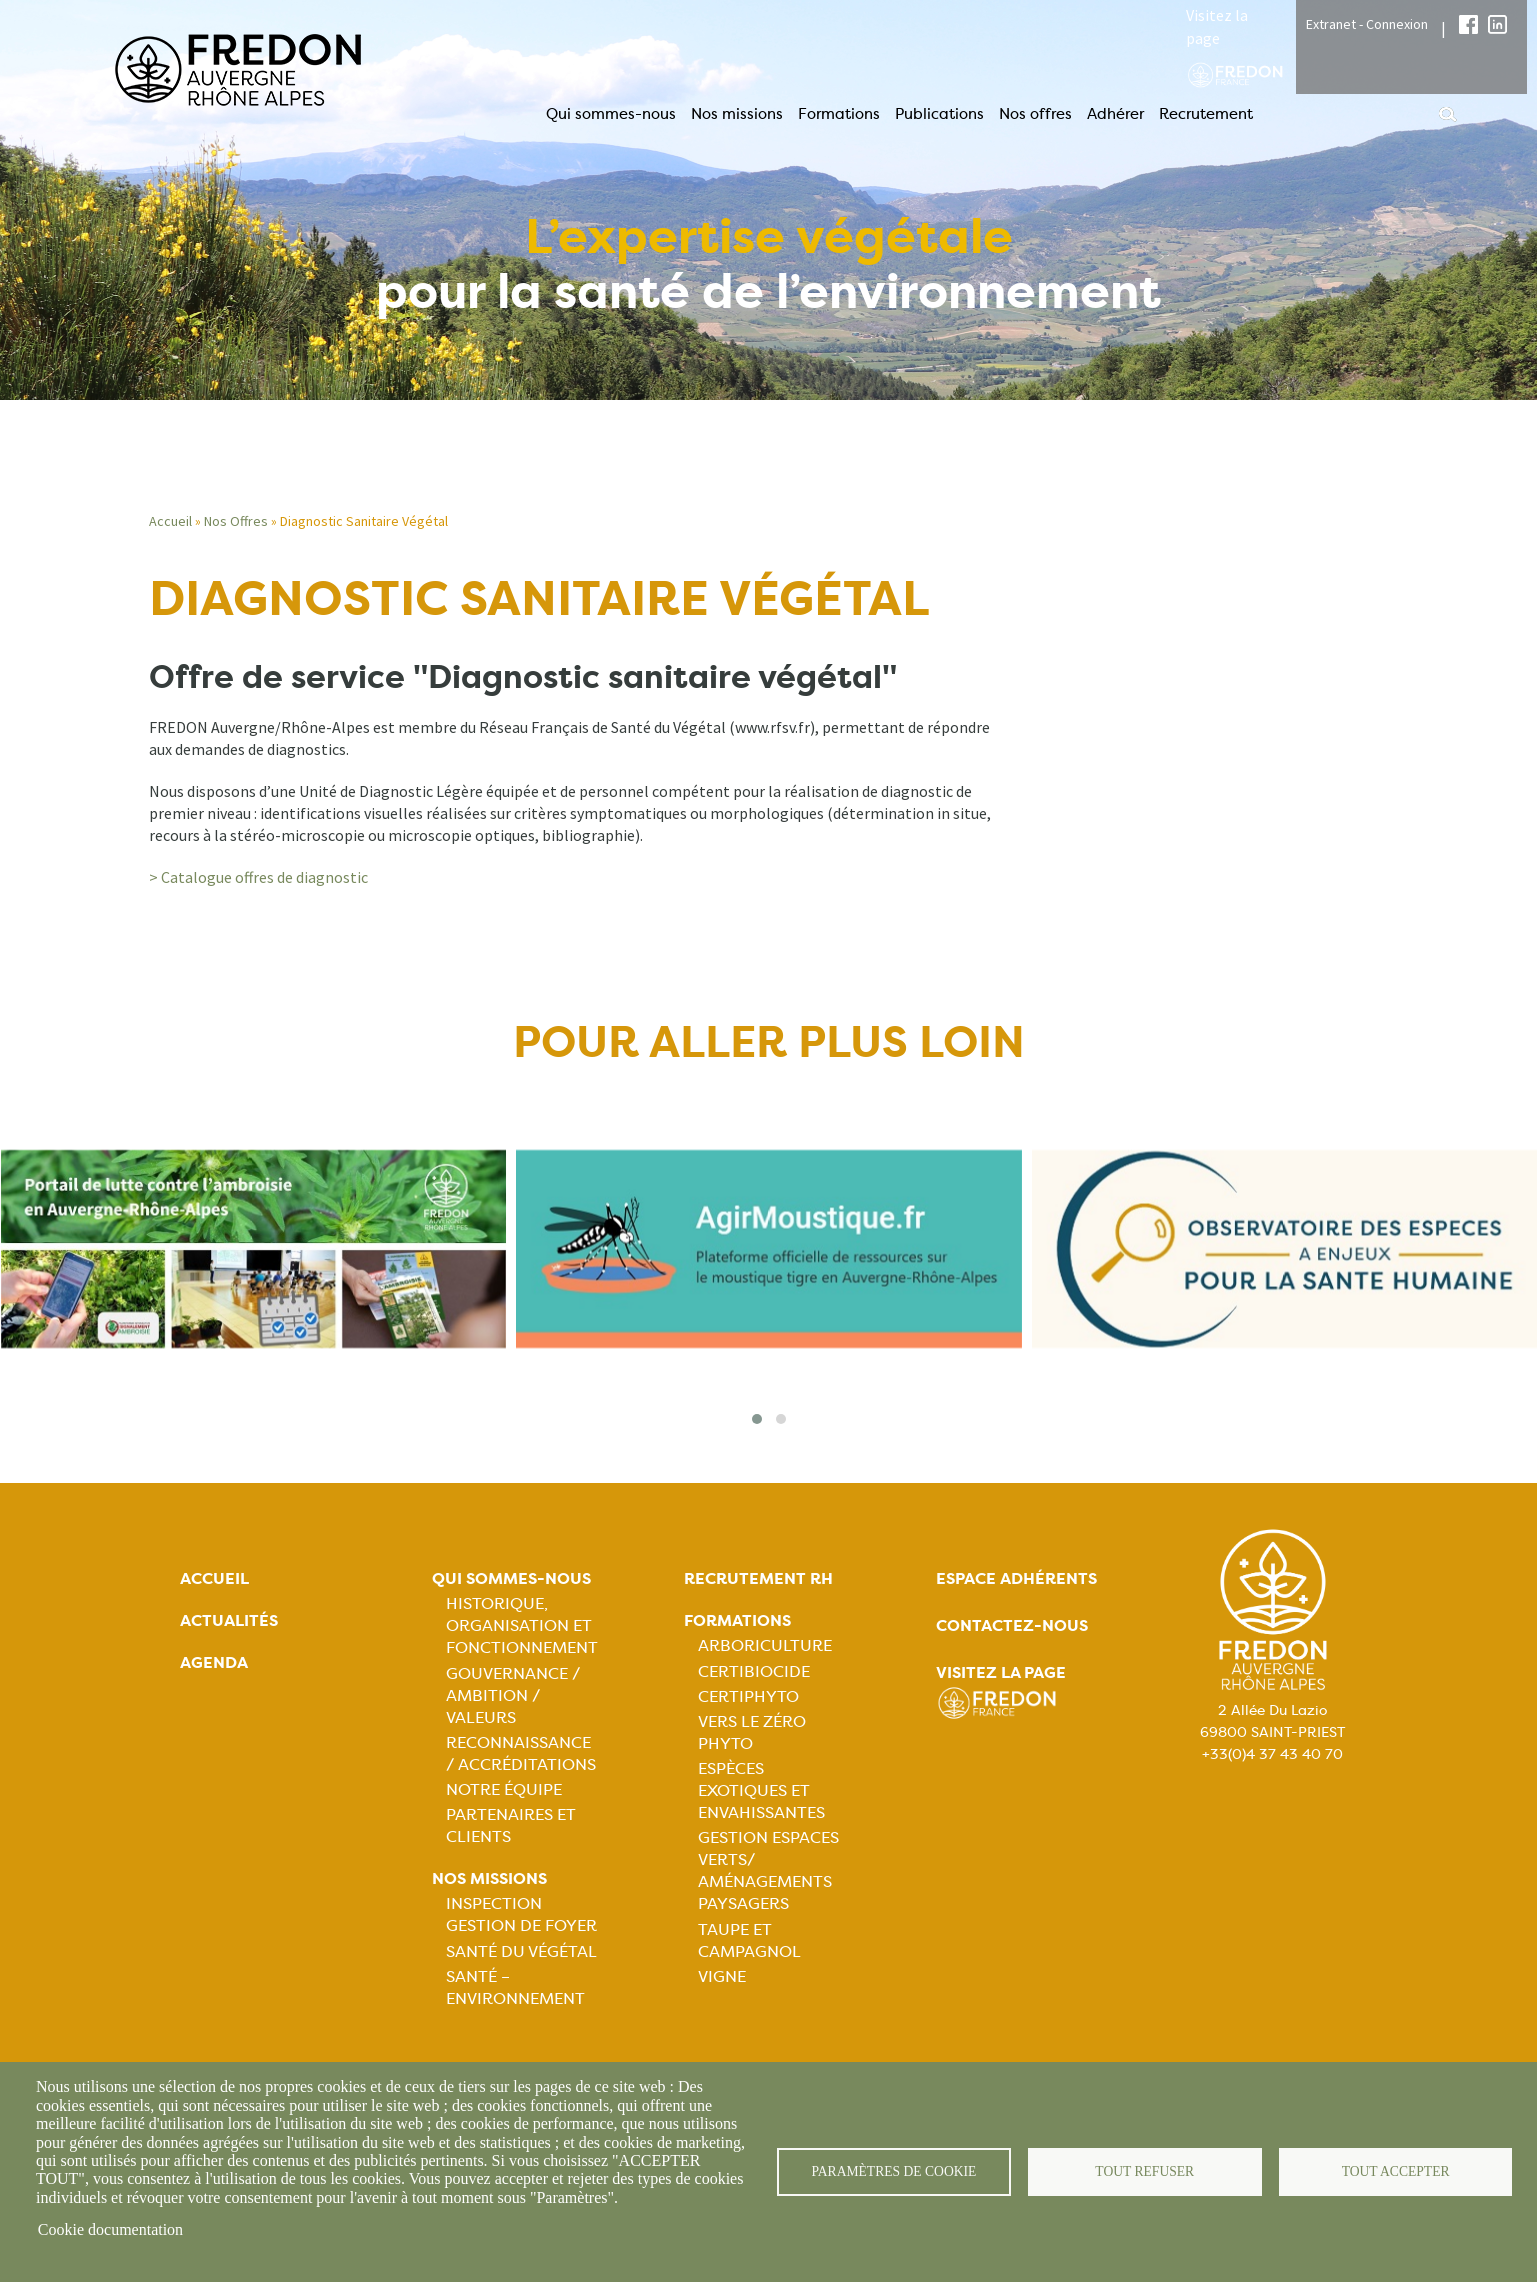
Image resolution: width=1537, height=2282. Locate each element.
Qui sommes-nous (611, 114)
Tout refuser (1144, 2171)
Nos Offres (236, 521)
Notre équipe (504, 1789)
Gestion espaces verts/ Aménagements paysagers (768, 1870)
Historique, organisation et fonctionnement (522, 1625)
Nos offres (1035, 114)
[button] (757, 1419)
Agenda (214, 1662)
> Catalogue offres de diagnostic (258, 877)
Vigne (722, 1976)
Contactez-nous (1012, 1625)
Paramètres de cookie (893, 2171)
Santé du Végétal (521, 1951)
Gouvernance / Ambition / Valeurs (513, 1695)
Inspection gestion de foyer (521, 1914)
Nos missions (737, 114)
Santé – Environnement (515, 1987)
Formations (839, 114)
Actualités (229, 1620)
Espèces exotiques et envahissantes (761, 1790)
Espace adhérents (1016, 1578)
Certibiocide (754, 1671)
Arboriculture (765, 1645)
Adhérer (1115, 114)
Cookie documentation (110, 2229)
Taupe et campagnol (749, 1940)
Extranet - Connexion (1367, 24)
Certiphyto (748, 1696)
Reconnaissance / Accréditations (521, 1753)
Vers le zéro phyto (752, 1732)
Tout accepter (1396, 2171)
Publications (939, 114)
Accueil (170, 521)
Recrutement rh (758, 1578)
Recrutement (1206, 114)
